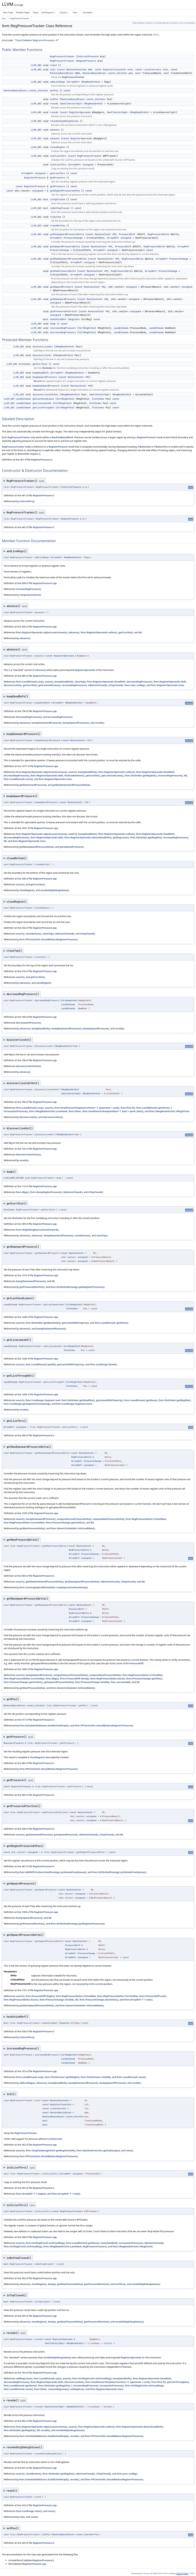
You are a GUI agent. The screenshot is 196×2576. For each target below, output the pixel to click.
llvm (4, 18)
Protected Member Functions (166, 23)
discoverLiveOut (42, 346)
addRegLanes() (24, 2378)
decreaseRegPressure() (139, 681)
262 (24, 2144)
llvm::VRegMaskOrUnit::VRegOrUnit (169, 1111)
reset (53, 65)
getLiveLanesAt (41, 403)
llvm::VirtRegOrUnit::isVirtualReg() (23, 2246)
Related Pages (23, 12)
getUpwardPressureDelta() (59, 1682)
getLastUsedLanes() (50, 685)
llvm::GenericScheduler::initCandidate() (73, 1528)
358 (24, 2237)
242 (24, 2505)
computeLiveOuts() (30, 594)
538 (24, 2031)
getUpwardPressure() (72, 846)
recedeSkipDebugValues (64, 121)
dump (53, 323)
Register (74, 319)
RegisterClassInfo (114, 69)
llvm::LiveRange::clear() (29, 2511)
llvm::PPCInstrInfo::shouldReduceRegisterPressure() (48, 939)
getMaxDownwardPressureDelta (68, 258)
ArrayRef (73, 81)
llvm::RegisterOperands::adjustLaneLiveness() (41, 632)
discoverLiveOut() (53, 1117)
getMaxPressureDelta (63, 271)
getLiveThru (57, 173)
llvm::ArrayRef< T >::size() (138, 1999)
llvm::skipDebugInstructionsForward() (37, 1229)
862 (24, 2420)
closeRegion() (34, 450)
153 (24, 2071)
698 (24, 583)
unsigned (88, 164)
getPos (54, 90)
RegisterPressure (35, 177)
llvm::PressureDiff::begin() (40, 1996)
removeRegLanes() (58, 2389)
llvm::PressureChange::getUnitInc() (65, 1522)
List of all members (187, 23)
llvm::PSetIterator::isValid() (96, 2077)
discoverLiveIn (41, 355)
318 (24, 971)
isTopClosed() (115, 685)
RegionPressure (86, 60)
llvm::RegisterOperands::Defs (169, 681)
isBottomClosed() (97, 685)
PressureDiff (127, 234)
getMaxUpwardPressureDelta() (36, 846)
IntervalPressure (88, 56)
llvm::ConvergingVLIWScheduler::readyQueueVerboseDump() (53, 1587)
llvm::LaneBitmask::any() (30, 681)
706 (24, 1101)
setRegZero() (77, 2389)
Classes (64, 12)
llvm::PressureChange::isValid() (92, 1682)
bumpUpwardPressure (44, 377)
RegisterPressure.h (41, 459)
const (61, 69)
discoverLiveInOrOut (45, 394)
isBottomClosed (59, 208)
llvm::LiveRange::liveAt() (103, 1364)
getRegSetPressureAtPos (65, 190)
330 (24, 878)
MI (115, 234)
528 (24, 1828)
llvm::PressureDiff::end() (152, 1996)
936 (24, 626)
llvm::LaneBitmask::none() (18, 779)
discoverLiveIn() (13, 685)
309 (24, 1223)
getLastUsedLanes (43, 398)
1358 (24, 1912)
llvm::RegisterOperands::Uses (167, 685)
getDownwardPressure (63, 299)
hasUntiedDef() (109, 2242)
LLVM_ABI (36, 65)
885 (24, 675)
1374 (24, 1275)
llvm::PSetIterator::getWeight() (62, 2077)
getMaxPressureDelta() (32, 1528)
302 (24, 2278)
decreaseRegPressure (63, 332)
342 (24, 927)
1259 (24, 1394)
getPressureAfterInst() (32, 1286)
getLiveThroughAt (43, 407)
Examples (87, 12)
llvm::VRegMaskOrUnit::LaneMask (48, 1111)
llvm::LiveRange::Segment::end (43, 1400)
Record (37, 381)
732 (24, 1148)
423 (24, 2542)
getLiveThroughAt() (178, 2382)
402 (24, 527)
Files (76, 12)
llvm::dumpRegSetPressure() (46, 1192)
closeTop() (80, 681)
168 (24, 1016)
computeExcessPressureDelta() (74, 1518)
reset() (129, 2150)
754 (24, 2372)
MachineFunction (76, 69)
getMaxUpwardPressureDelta (67, 234)
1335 (24, 1513)
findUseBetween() (74, 775)
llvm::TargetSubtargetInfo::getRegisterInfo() (50, 2150)
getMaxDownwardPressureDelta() (71, 784)
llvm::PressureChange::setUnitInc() (98, 1999)
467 (24, 1866)
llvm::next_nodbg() (134, 685)
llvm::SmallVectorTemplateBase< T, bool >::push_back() (113, 1111)
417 (24, 1719)
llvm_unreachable (121, 1682)
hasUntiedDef (58, 319)
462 (24, 1763)
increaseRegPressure (63, 328)
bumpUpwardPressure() (76, 722)
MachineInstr (103, 234)
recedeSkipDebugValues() (54, 890)
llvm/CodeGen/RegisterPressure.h (36, 40)
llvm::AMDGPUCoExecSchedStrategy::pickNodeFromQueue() (52, 1872)
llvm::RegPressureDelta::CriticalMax (146, 1518)
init (53, 69)
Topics (36, 12)
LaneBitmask (121, 328)
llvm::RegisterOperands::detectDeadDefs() (88, 837)
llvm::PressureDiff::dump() (74, 1678)
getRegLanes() (121, 837)
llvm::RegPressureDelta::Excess (107, 1678)
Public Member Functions (142, 23)
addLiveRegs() (27, 2082)
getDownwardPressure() (32, 784)
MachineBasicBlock (61, 73)
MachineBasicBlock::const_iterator (105, 73)
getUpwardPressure (61, 286)
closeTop (55, 216)
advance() (74, 632)
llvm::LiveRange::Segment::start (74, 1403)
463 (24, 1794)
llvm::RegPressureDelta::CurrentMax (24, 1522)
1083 (24, 1669)
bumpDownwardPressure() (46, 722)
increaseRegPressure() (28, 589)
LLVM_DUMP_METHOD (14, 1178)
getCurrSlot (39, 364)
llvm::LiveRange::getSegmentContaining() (27, 1403)
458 (24, 1435)
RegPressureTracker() (95, 2246)
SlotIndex (25, 364)
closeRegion (57, 147)
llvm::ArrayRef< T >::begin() (31, 2193)
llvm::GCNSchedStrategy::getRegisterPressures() (77, 1286)
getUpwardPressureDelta (65, 246)
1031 (24, 828)
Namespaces (48, 12)
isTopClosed (57, 199)
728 (24, 1060)
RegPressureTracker (19, 18)
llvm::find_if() (128, 1107)
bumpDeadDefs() (63, 681)
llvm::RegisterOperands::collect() (99, 632)
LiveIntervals (152, 69)
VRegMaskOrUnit (90, 81)
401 (24, 495)
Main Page (8, 12)
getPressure (57, 177)
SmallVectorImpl (71, 103)
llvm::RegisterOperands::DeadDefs (106, 681)
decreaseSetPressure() (28, 1022)
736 (24, 711)
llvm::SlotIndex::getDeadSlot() (78, 1400)
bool (138, 73)
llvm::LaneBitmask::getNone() (153, 1107)
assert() (49, 681)
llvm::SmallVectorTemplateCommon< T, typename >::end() (86, 1107)
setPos (54, 99)
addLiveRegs (57, 81)
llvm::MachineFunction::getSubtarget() (98, 2150)
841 (24, 2467)
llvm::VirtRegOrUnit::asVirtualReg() (45, 2242)
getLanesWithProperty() (75, 1322)
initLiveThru (58, 155)
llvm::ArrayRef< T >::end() (66, 2193)
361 (22, 459)
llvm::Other (75, 1111)
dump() (52, 2284)
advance (55, 129)
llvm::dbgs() (22, 1192)
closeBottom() (33, 933)
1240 (24, 1358)
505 (24, 1575)
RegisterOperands (80, 112)
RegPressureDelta (158, 234)
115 (24, 1186)
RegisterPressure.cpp (45, 583)
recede (54, 103)
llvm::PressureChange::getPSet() (144, 1678)
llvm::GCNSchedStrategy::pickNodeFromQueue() (119, 1872)
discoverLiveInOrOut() (28, 1066)
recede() (99, 722)
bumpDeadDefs (40, 372)
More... (157, 34)
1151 (24, 1990)
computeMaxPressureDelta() (109, 1518)
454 (24, 2187)
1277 (24, 766)
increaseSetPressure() (16, 1111)
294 (24, 2315)
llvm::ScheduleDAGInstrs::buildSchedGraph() (44, 1725)
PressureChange (73, 237)
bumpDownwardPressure (45, 385)
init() (22, 2516)
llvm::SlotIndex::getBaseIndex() (43, 1322)
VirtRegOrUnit (87, 328)
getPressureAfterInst (63, 311)
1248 (24, 1316)
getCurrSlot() (125, 632)
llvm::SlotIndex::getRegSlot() (141, 775)
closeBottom (57, 225)
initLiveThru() (26, 501)
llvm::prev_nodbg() (127, 2473)
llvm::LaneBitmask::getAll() (41, 1364)
